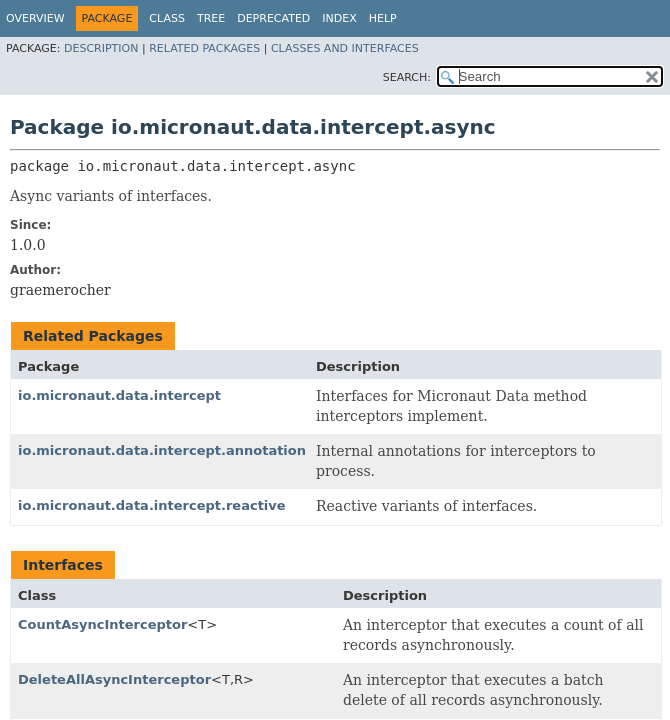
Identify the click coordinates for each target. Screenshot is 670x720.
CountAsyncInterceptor (102, 624)
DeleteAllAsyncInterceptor (114, 679)
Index (339, 18)
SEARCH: (407, 77)
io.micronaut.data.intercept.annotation (162, 450)
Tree (211, 18)
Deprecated (273, 18)
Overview (35, 18)
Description (101, 48)
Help (383, 18)
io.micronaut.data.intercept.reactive (152, 505)
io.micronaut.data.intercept (119, 395)
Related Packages (204, 48)
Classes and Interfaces (345, 48)
